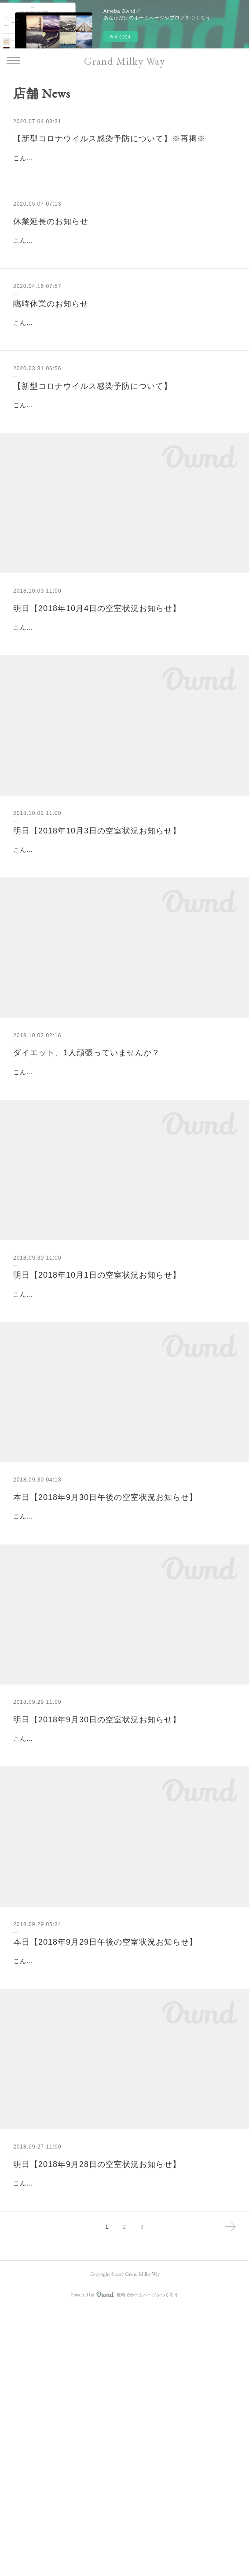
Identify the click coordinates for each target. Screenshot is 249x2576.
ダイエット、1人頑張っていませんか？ (86, 1186)
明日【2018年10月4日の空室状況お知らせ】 (97, 697)
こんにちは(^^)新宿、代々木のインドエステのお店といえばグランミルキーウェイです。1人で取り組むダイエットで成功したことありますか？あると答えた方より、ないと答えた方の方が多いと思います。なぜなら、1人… (124, 1216)
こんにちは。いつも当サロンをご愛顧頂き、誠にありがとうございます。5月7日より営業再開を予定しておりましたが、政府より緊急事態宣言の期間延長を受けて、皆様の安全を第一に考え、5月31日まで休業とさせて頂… (124, 273)
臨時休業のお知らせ (50, 347)
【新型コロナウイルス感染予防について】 (92, 452)
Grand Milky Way (124, 61)
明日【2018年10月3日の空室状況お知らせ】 (97, 941)
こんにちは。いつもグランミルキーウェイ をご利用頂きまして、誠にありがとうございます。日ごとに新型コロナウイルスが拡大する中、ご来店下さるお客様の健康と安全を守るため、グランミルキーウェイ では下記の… (123, 378)
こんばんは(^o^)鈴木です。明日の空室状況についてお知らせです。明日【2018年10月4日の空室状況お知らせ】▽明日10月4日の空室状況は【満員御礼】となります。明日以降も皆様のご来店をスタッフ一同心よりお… (122, 727)
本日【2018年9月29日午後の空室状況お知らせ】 (105, 2163)
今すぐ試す (121, 36)
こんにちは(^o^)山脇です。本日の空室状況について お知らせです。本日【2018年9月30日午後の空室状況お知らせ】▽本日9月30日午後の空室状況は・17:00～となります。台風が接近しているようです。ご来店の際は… (124, 1704)
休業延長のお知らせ (50, 243)
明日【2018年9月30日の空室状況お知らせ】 (97, 1919)
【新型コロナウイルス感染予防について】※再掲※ (109, 138)
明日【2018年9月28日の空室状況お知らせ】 (97, 2408)
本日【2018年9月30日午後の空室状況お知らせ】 (105, 1674)
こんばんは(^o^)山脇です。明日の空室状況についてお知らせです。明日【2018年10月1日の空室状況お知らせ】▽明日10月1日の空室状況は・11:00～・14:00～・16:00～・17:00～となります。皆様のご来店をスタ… (124, 1460)
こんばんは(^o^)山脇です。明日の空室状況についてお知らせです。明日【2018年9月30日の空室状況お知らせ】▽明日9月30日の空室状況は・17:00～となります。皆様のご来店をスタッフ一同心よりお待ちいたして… (124, 1949)
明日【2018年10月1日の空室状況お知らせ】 (97, 1430)
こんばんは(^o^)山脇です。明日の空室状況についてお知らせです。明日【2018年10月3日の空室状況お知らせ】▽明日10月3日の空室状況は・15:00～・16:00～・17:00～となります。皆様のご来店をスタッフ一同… (122, 971)
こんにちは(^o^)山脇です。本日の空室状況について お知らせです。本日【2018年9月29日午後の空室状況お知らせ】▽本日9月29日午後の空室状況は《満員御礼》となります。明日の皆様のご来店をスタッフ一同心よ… (122, 2193)
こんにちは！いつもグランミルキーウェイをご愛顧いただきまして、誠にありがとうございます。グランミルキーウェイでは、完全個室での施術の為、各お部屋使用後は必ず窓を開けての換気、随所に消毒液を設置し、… (122, 169)
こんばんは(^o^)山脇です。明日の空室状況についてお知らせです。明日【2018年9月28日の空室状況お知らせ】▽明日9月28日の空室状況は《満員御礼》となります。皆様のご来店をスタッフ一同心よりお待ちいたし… (122, 2438)
